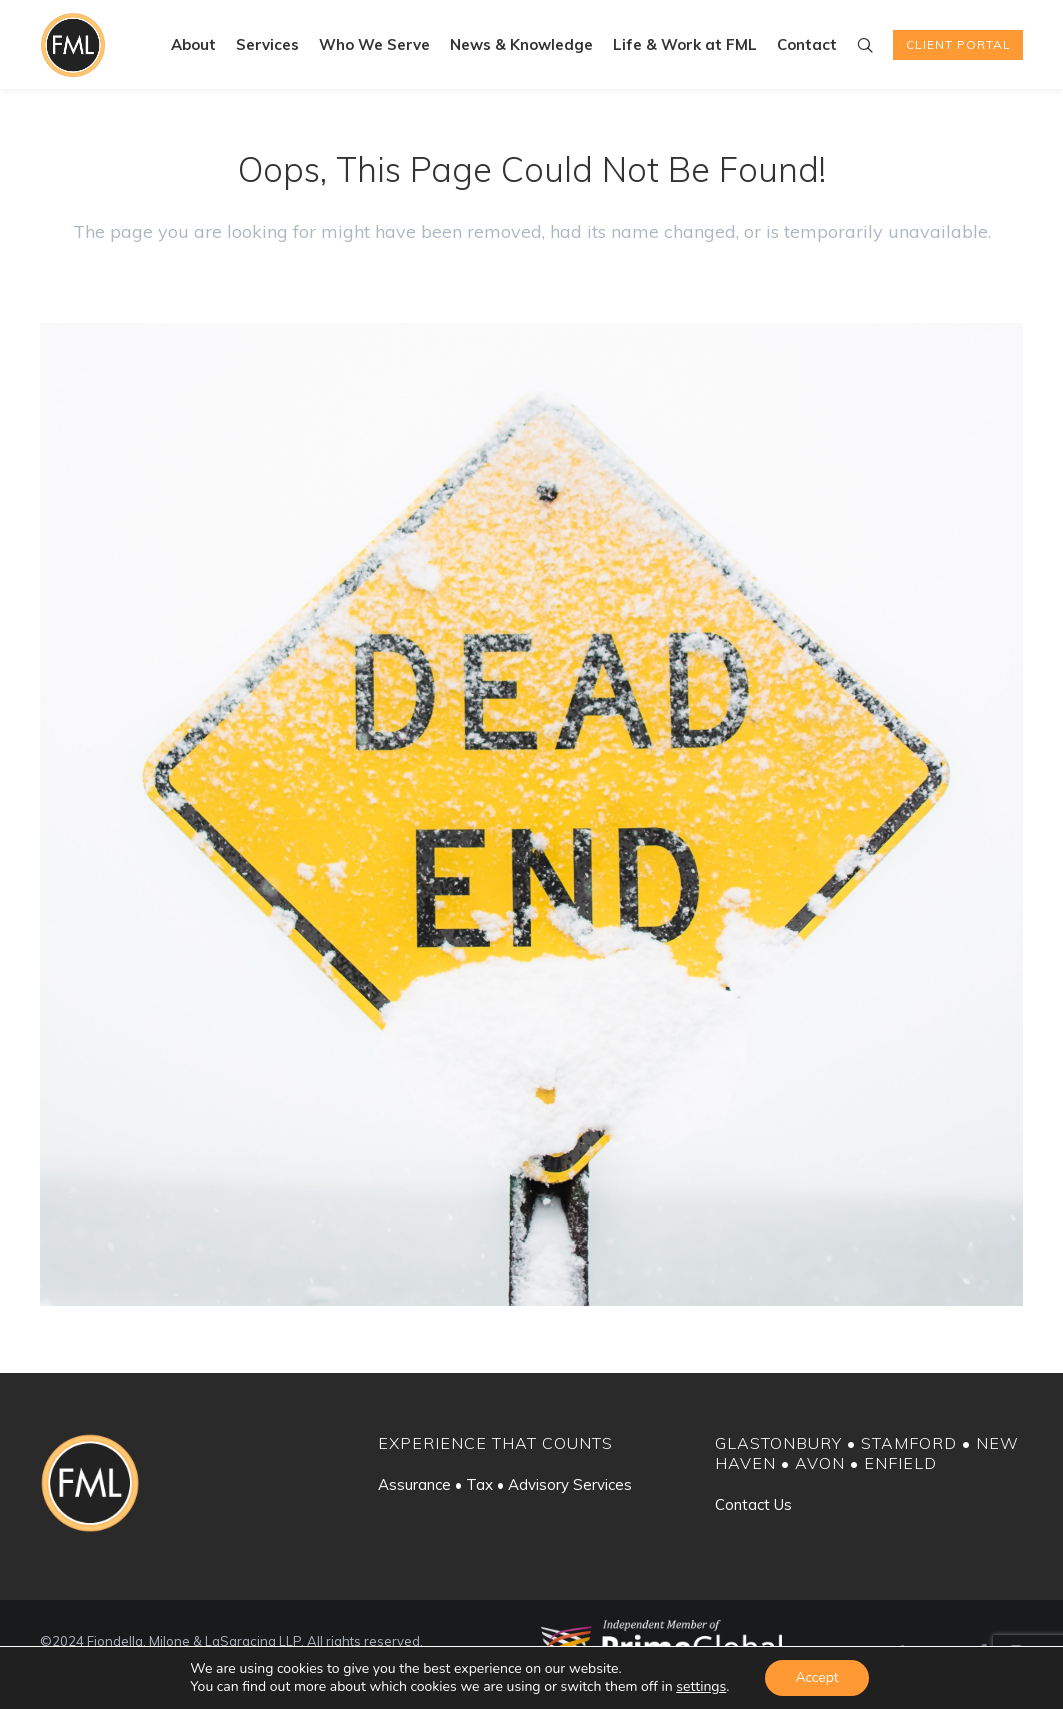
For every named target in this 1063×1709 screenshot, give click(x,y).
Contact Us (753, 1504)
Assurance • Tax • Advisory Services (505, 1484)
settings (701, 1687)
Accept (816, 1677)
